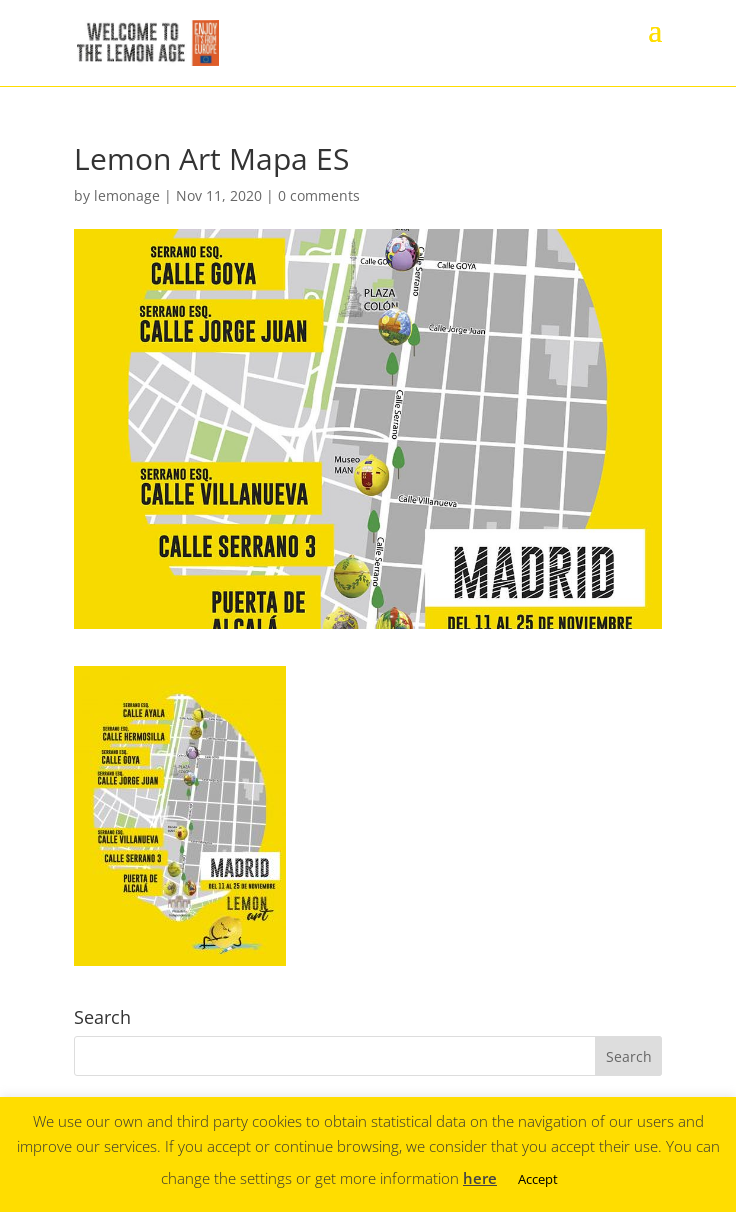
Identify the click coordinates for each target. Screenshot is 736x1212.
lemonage (127, 195)
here (480, 1178)
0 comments (319, 195)
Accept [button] (538, 1179)
